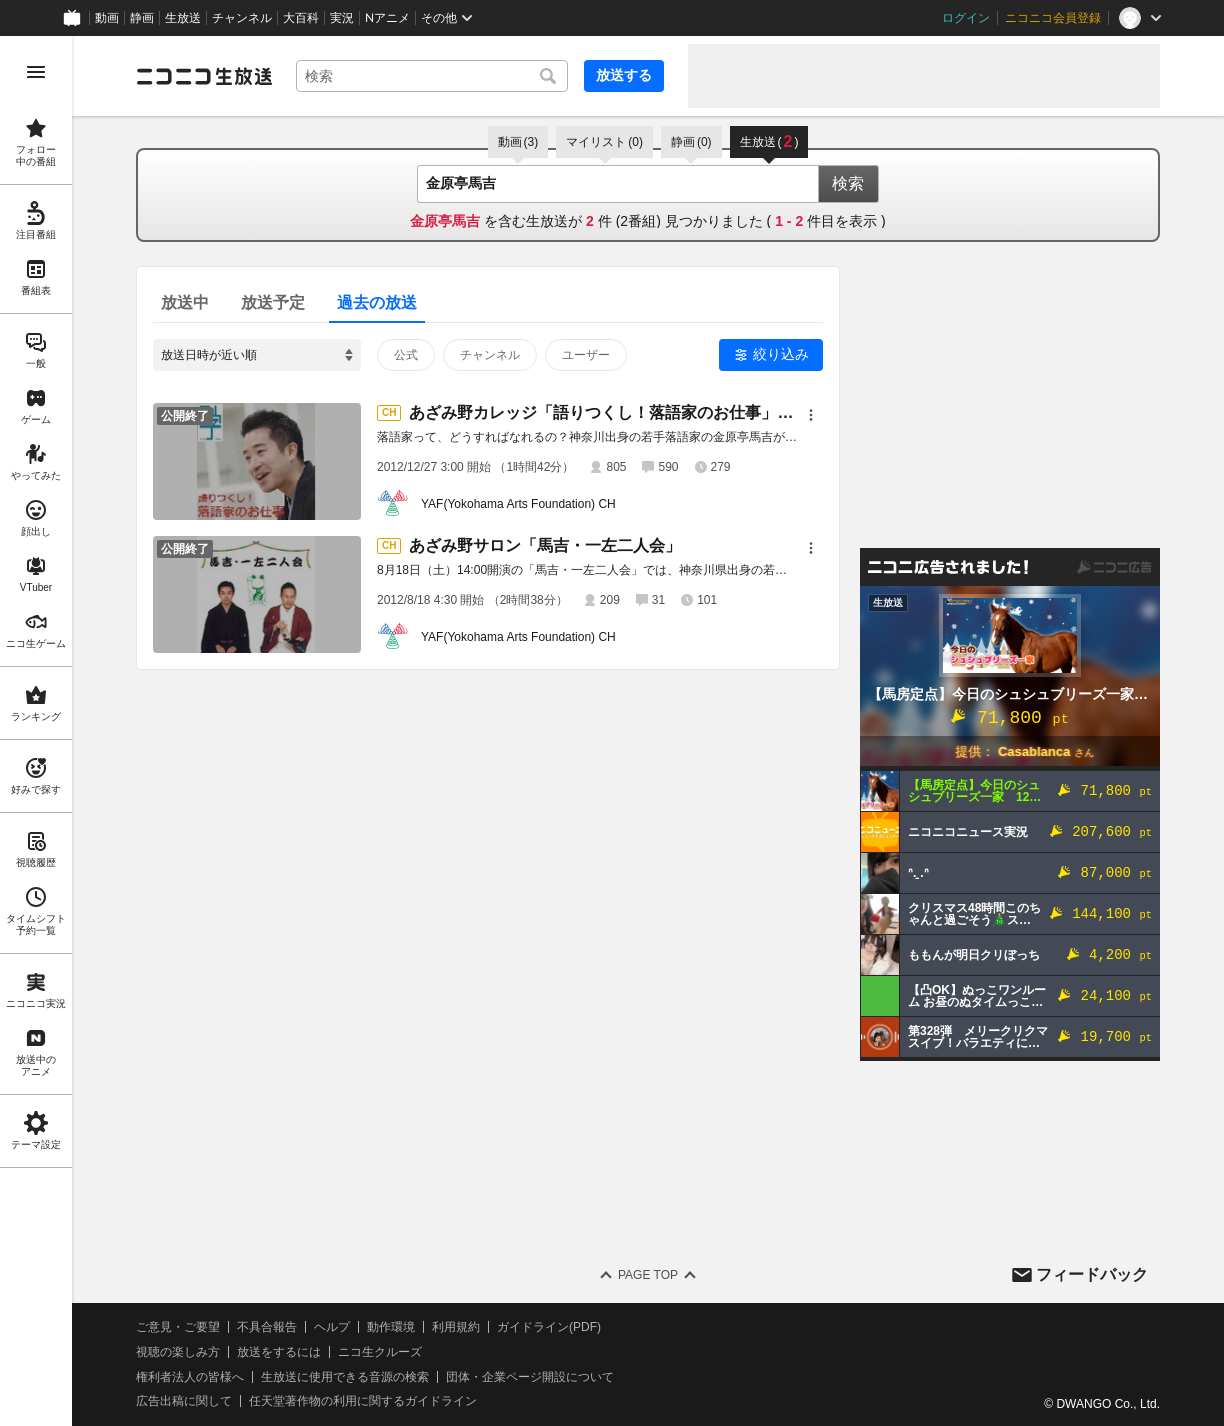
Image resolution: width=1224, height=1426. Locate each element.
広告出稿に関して (184, 1401)
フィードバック (1092, 1274)
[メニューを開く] (36, 72)
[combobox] (432, 76)
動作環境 (391, 1327)
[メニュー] (811, 415)
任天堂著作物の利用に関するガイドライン (363, 1401)
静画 (142, 18)
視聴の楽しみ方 (178, 1352)
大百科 (301, 18)
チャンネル (242, 18)
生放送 (183, 18)
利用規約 (456, 1327)
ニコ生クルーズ (380, 1352)
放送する (624, 75)
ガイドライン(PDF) (549, 1327)
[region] (36, 731)
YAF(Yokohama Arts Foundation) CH (518, 504)
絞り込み (781, 354)
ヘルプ (332, 1327)
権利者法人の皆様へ (190, 1377)
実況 (342, 18)
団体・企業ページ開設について (530, 1377)
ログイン (966, 18)
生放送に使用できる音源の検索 (345, 1377)
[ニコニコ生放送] (204, 76)
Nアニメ (387, 18)
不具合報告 (267, 1327)
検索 (848, 183)
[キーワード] (432, 76)
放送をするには (279, 1352)
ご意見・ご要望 (178, 1327)
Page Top (648, 1275)
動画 (107, 18)
